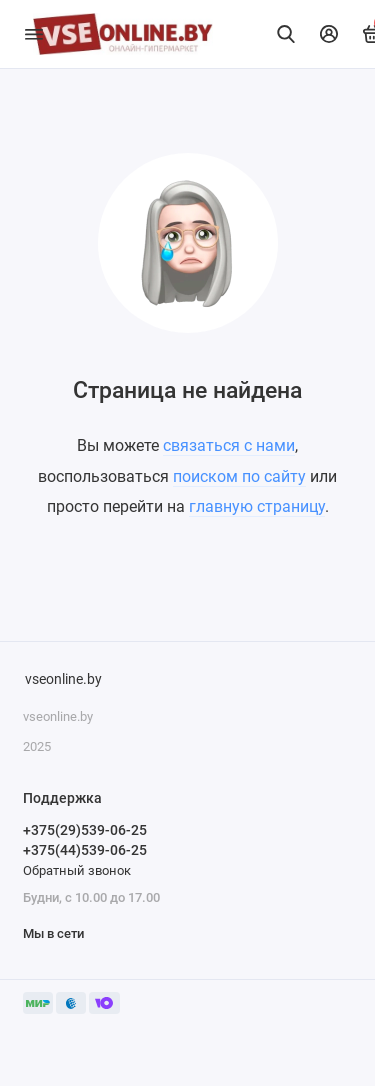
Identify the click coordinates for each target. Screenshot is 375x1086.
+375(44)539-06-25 (85, 850)
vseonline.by (63, 679)
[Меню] (34, 34)
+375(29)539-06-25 (85, 830)
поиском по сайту (239, 476)
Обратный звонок (77, 870)
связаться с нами (229, 445)
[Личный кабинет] (329, 34)
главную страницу (257, 506)
